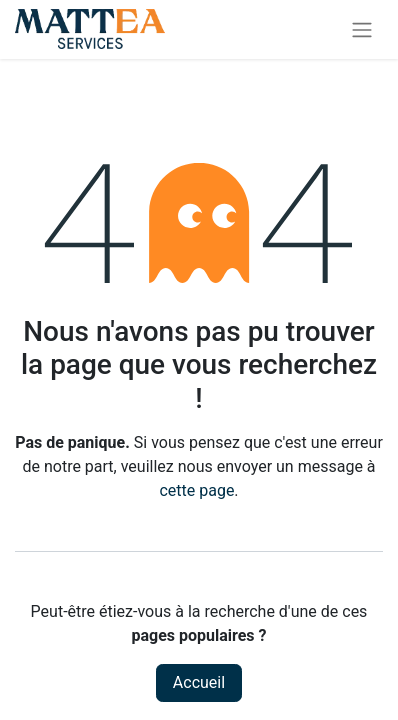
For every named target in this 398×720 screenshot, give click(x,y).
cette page (196, 490)
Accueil (199, 682)
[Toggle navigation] (362, 29)
